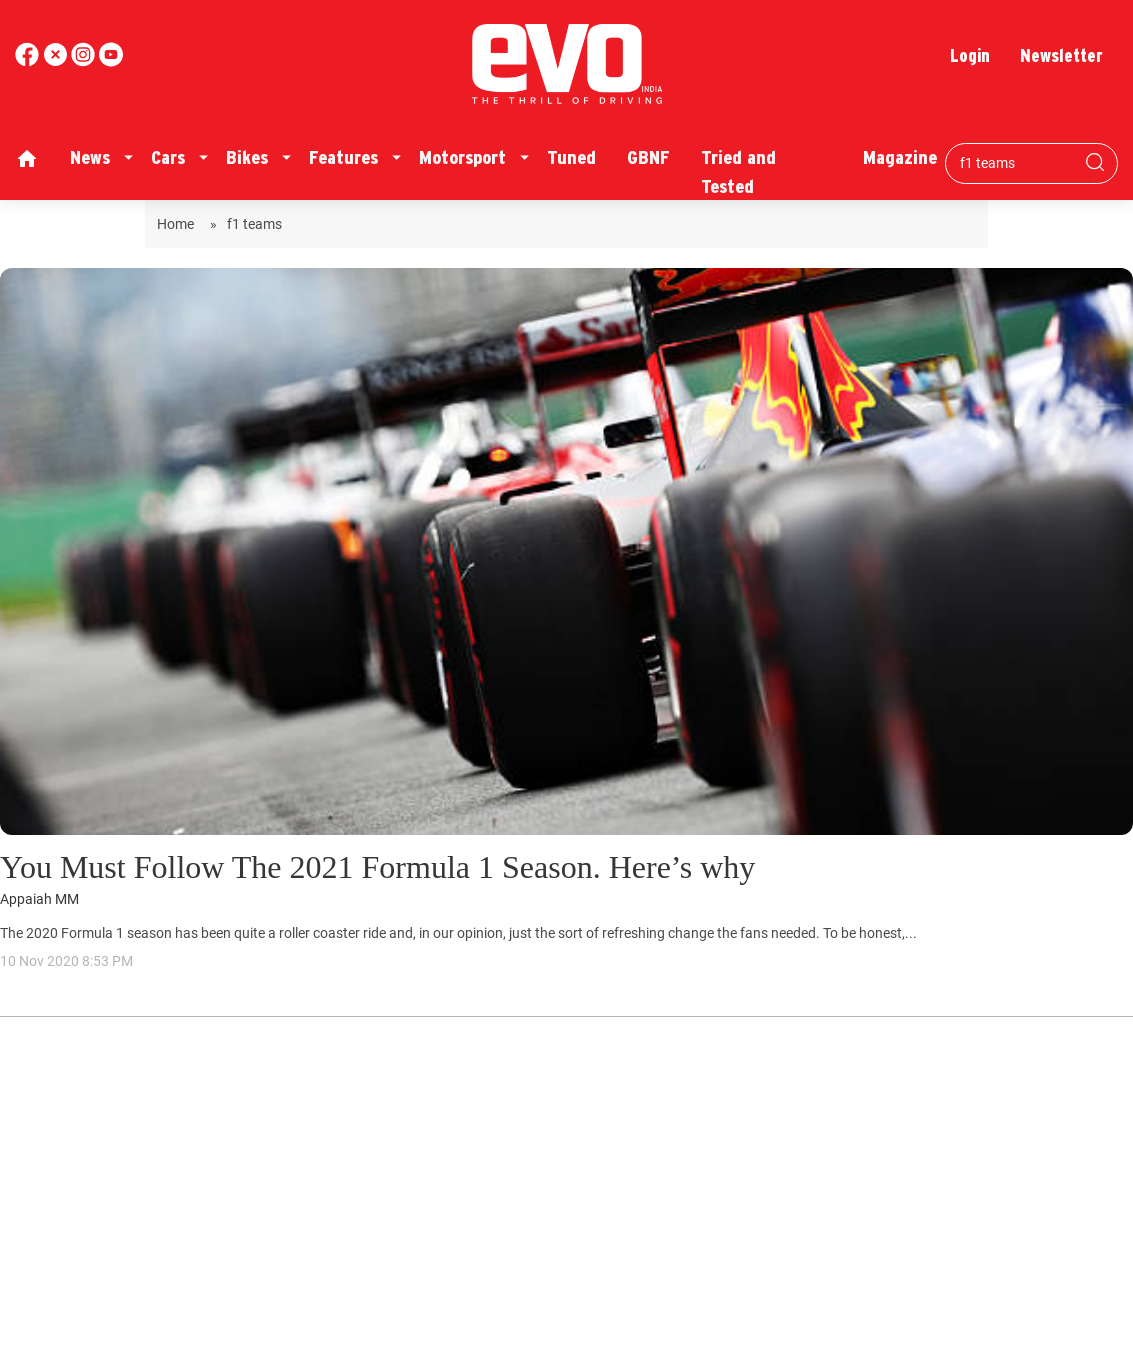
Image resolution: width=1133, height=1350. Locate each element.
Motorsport (462, 157)
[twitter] (57, 61)
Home (178, 224)
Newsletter (1061, 55)
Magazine (900, 157)
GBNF (648, 157)
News (90, 157)
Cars (168, 157)
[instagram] (111, 61)
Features (343, 157)
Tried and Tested (738, 172)
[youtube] (85, 61)
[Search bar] (1016, 163)
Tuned (571, 157)
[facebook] (29, 61)
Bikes (247, 157)
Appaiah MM (39, 899)
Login (970, 55)
